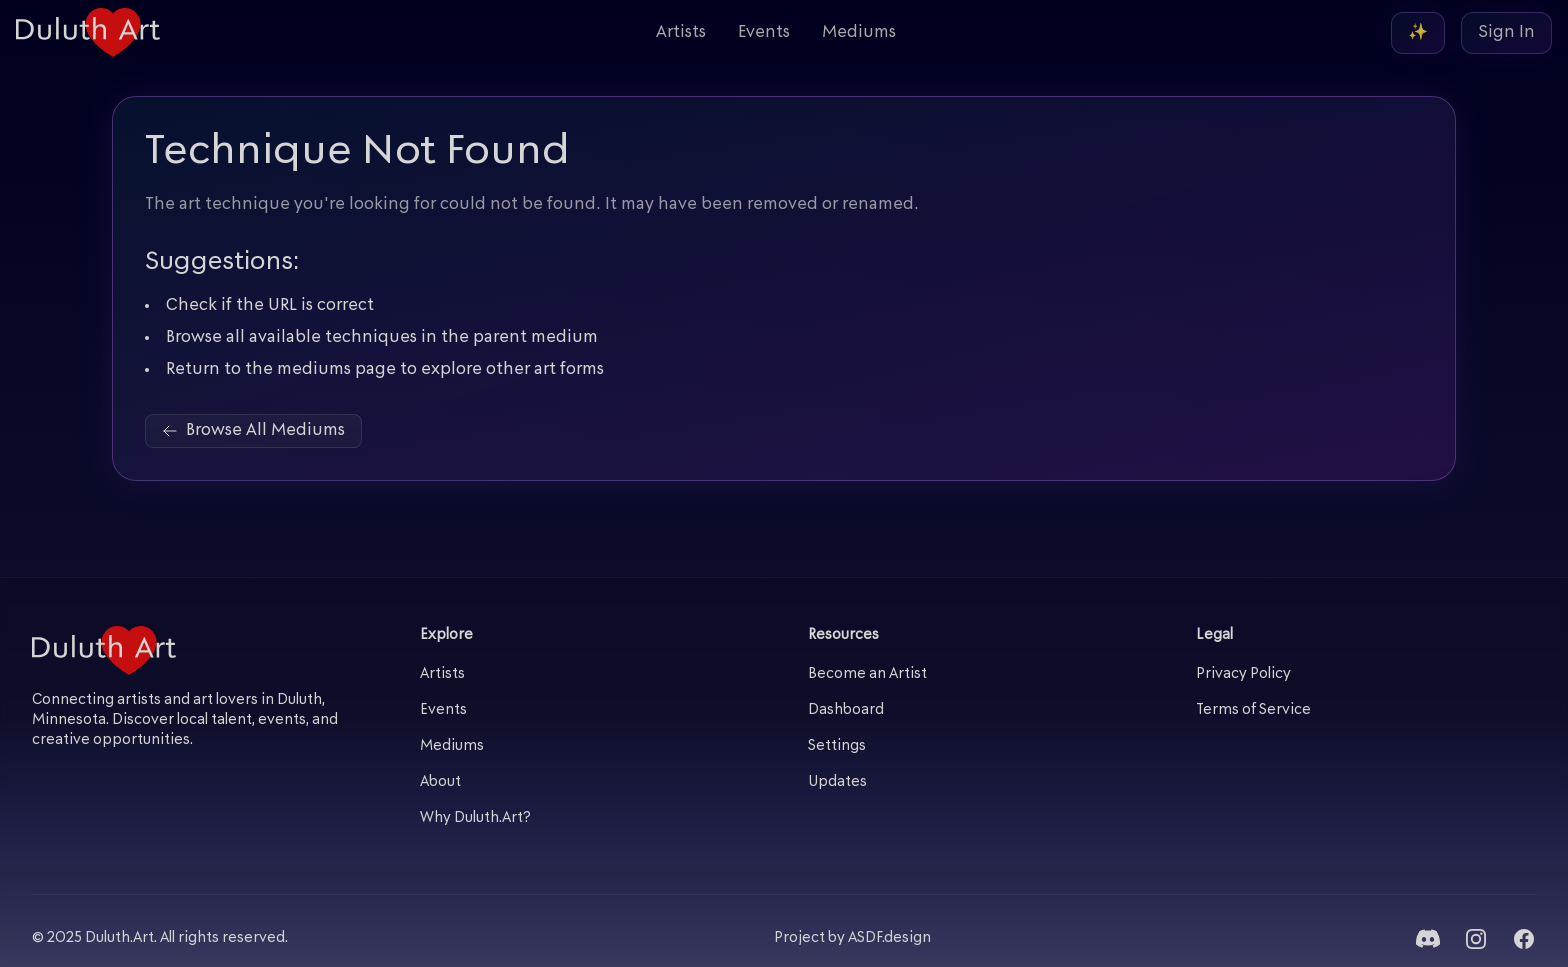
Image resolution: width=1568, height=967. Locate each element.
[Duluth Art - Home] (88, 32)
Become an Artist (867, 674)
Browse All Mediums (253, 431)
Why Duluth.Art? (475, 818)
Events (764, 33)
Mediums (859, 33)
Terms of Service (1253, 710)
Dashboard (846, 710)
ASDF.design (889, 938)
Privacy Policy (1243, 674)
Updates (837, 782)
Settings (837, 746)
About (440, 782)
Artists (681, 33)
